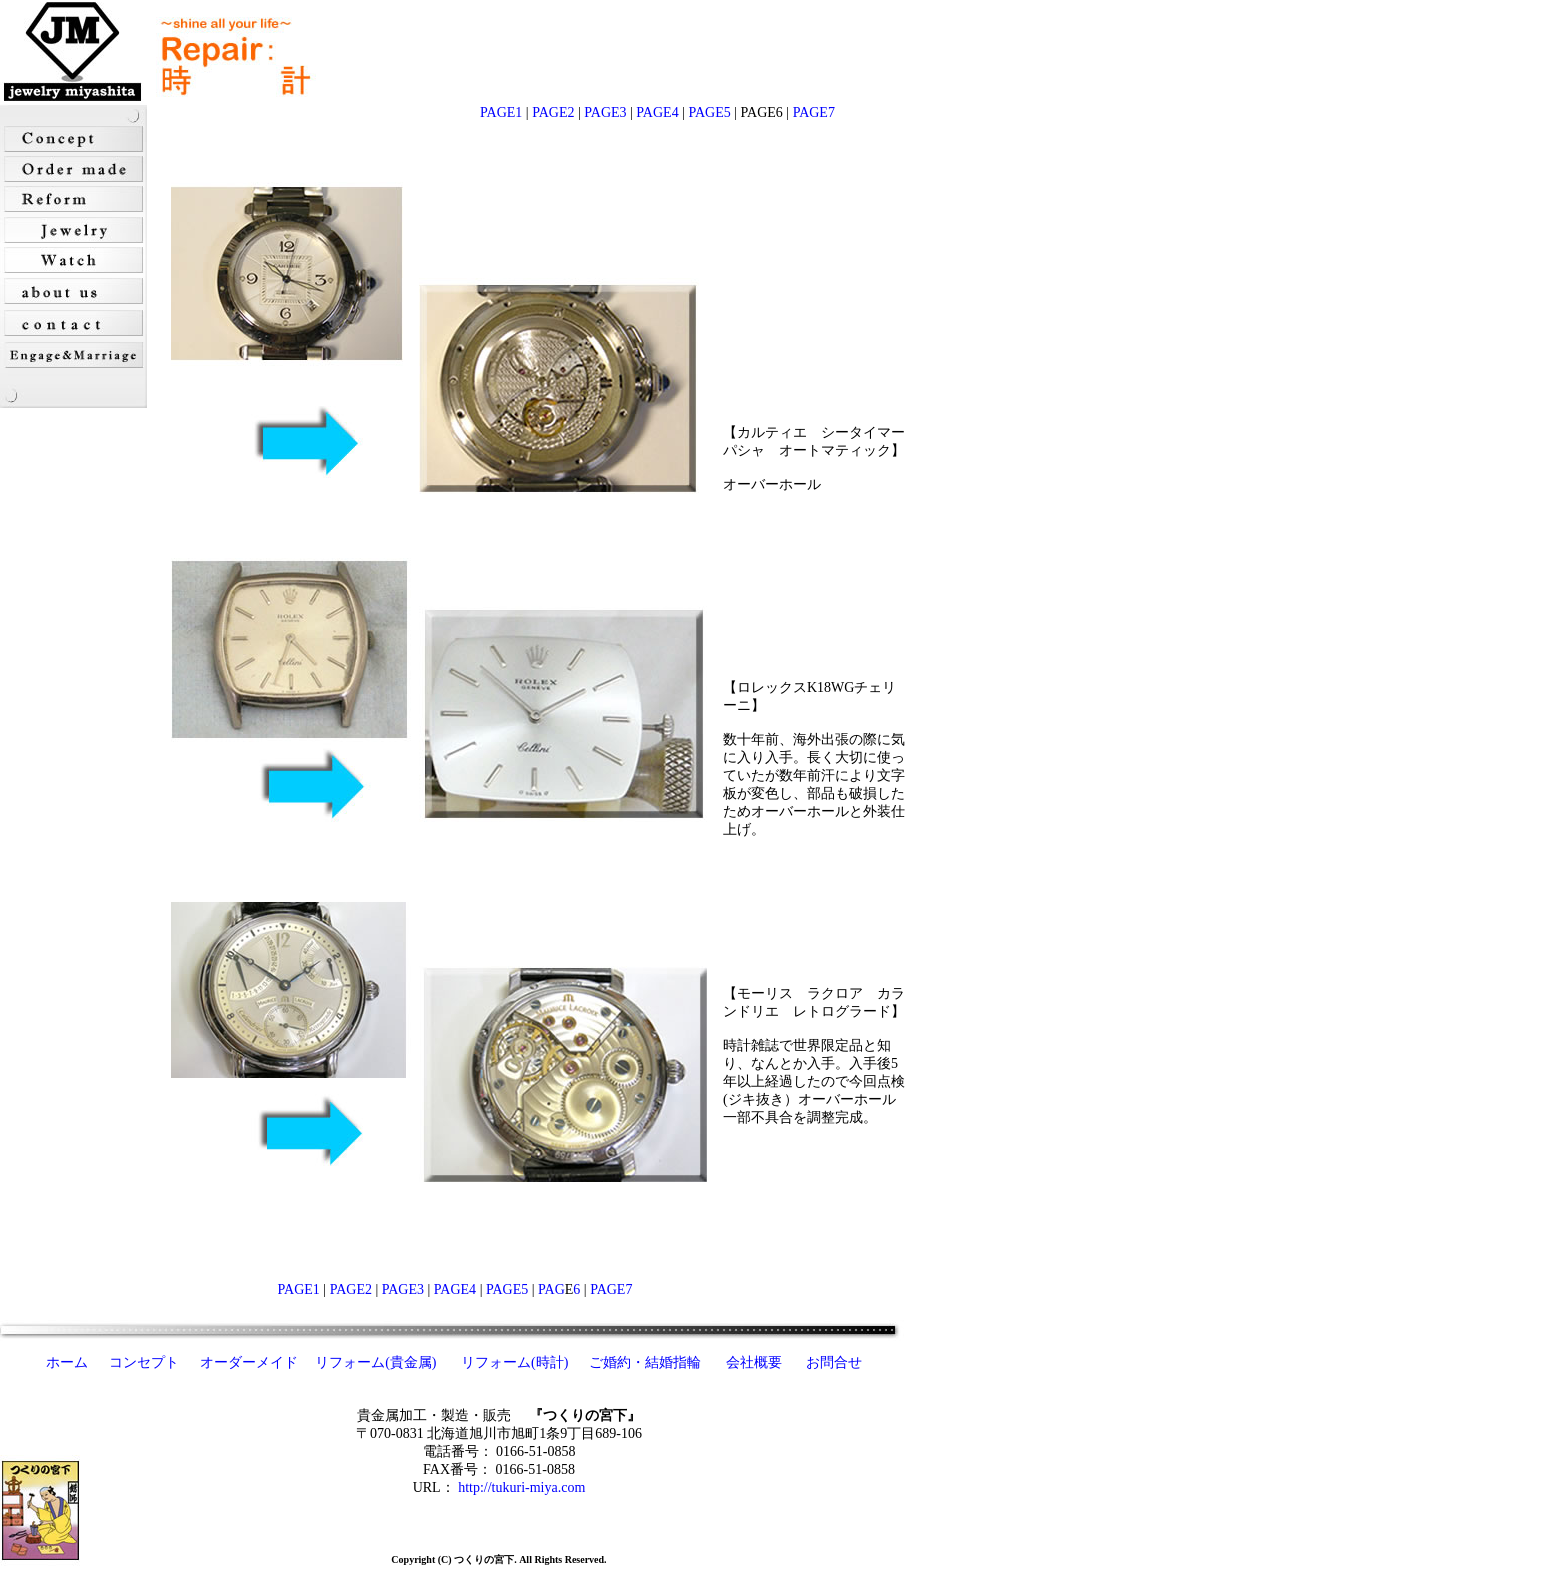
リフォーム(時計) (516, 1362)
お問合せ (834, 1362)
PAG (550, 1289)
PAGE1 (501, 112)
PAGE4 (657, 112)
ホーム (67, 1362)
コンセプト (144, 1362)
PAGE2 (553, 112)
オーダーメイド (249, 1362)
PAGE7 (814, 112)
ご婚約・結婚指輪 (645, 1362)
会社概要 (754, 1362)
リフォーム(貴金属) (377, 1362)
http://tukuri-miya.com (521, 1487)
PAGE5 (709, 112)
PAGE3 (605, 112)
